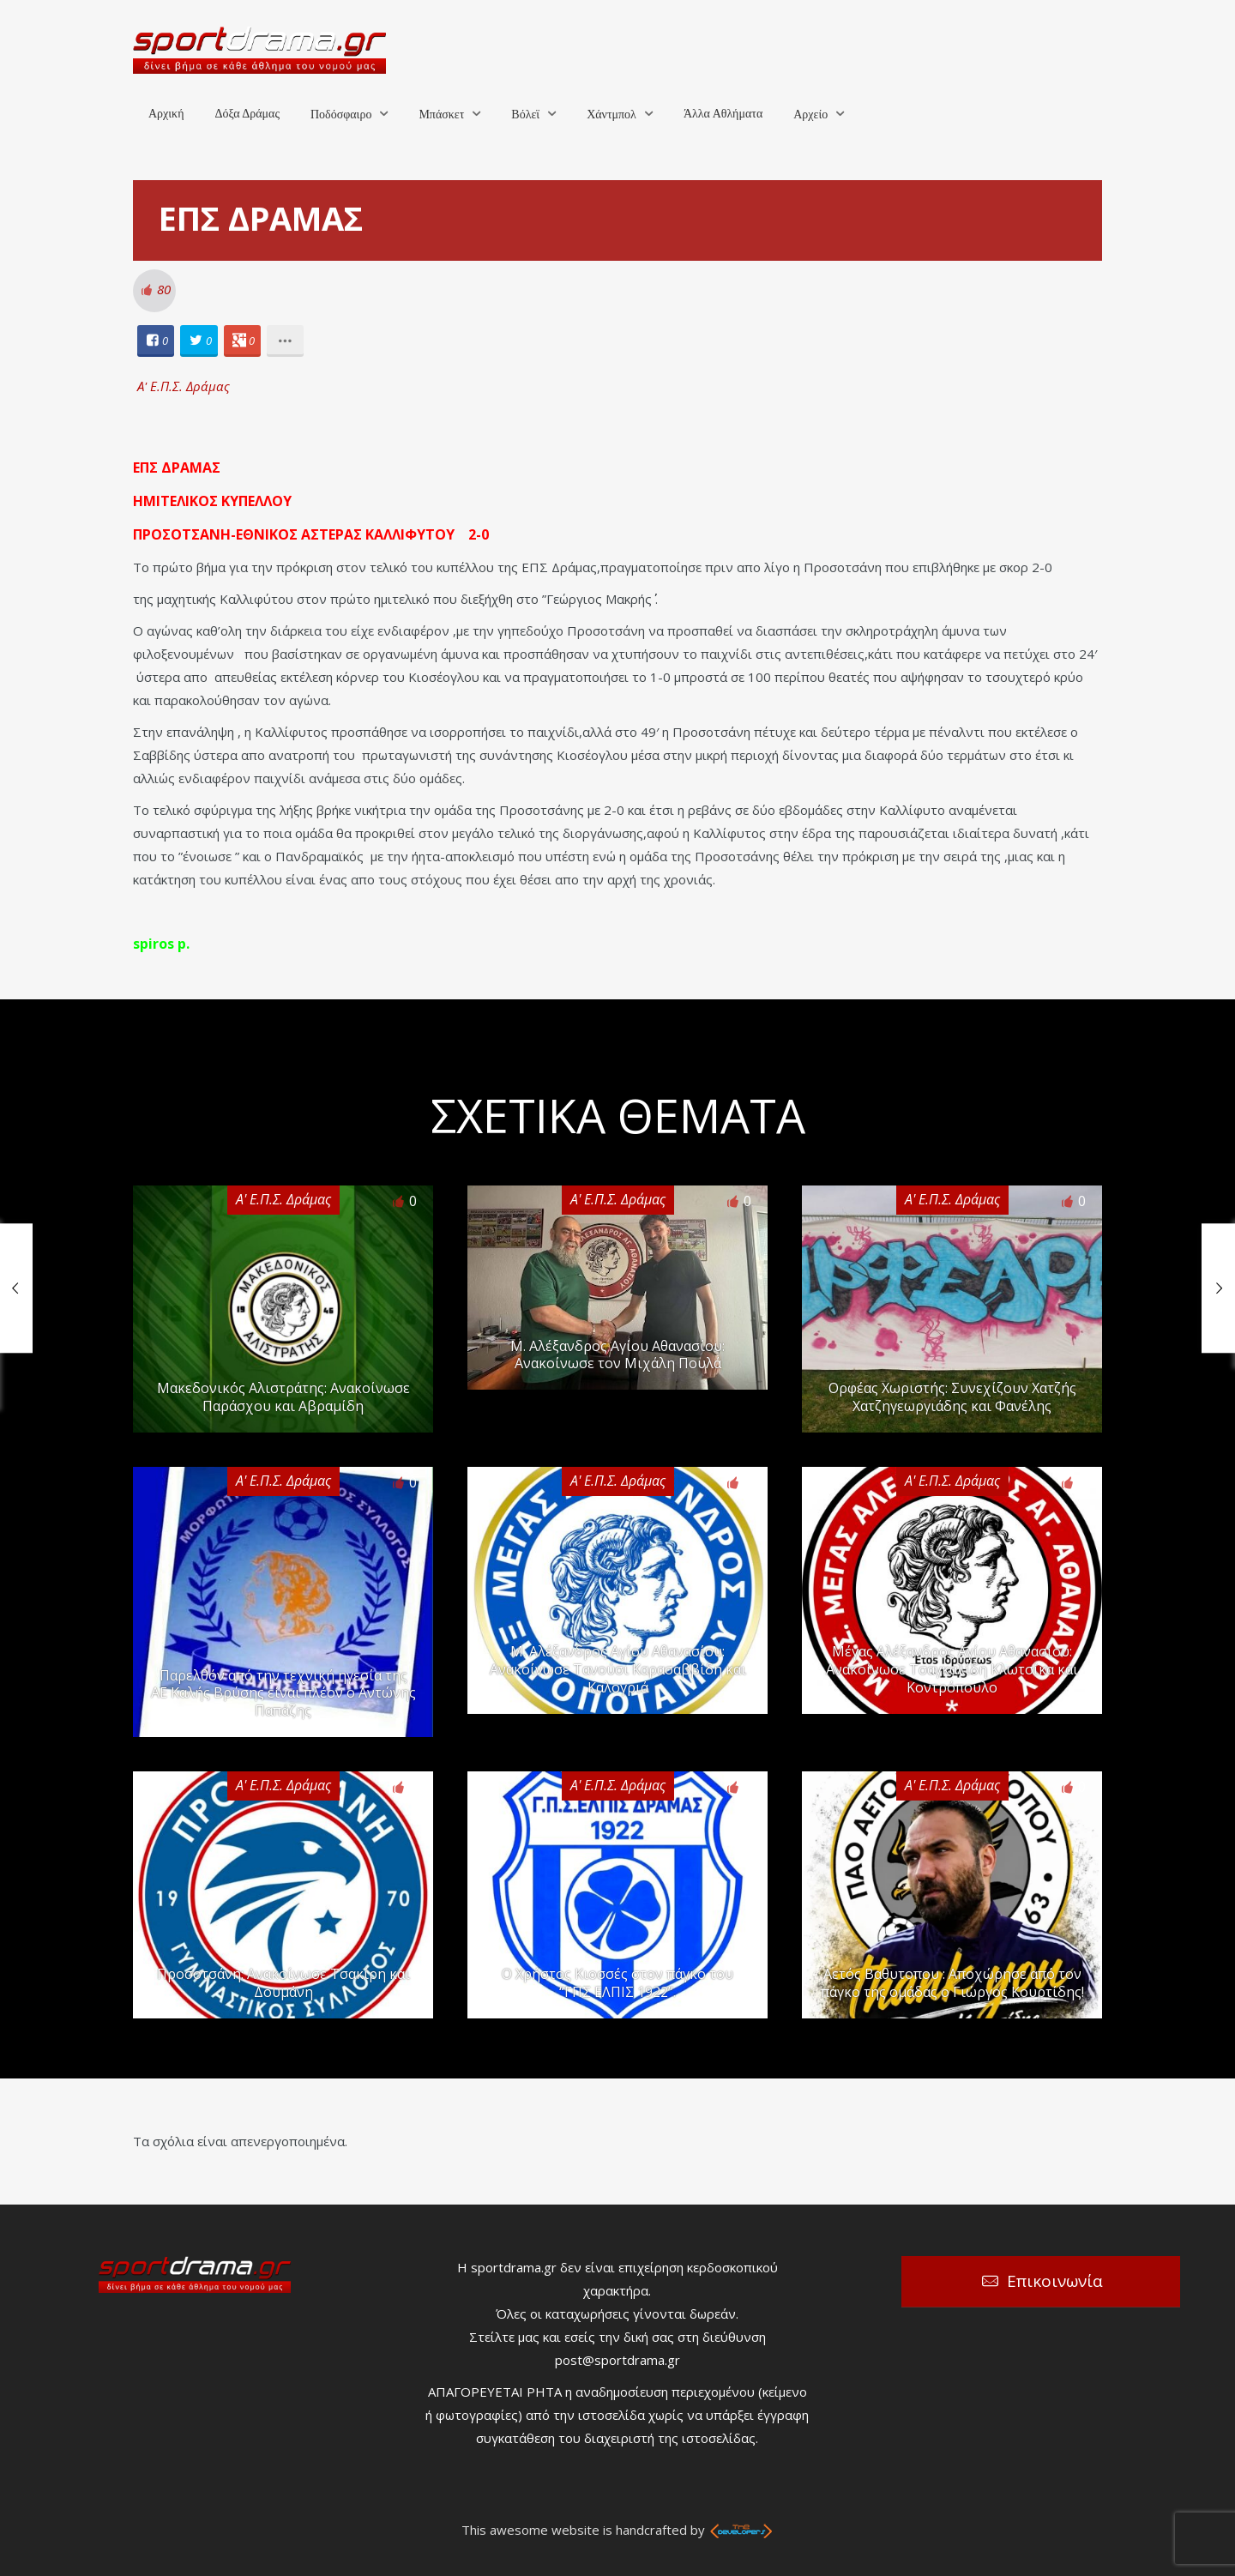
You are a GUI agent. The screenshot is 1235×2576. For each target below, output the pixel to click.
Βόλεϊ (525, 114)
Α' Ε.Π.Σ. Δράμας (183, 386)
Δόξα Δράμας (247, 113)
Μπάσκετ (441, 114)
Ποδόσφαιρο (340, 114)
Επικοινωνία (1055, 2281)
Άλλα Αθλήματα (723, 113)
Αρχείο (810, 114)
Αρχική (166, 113)
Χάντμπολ (611, 114)
